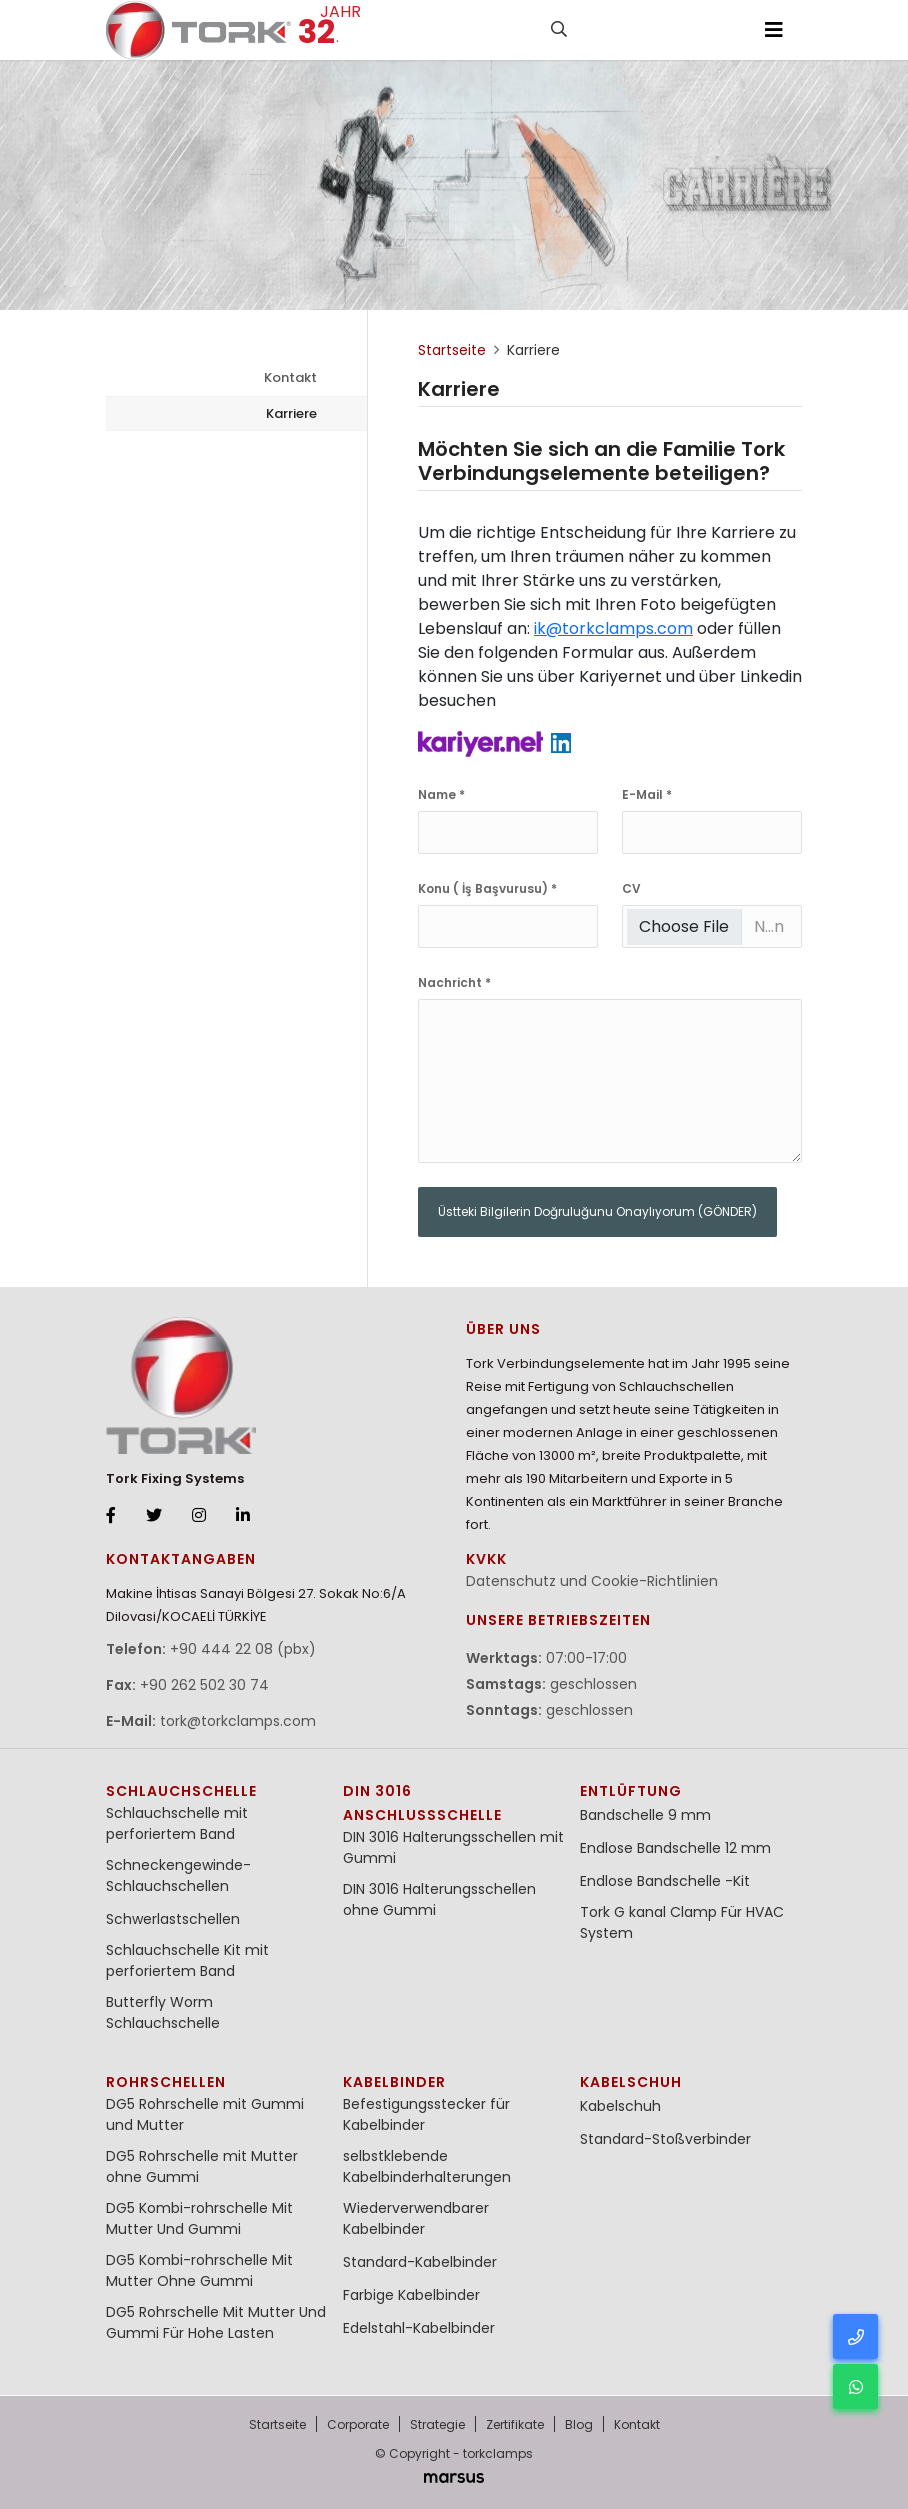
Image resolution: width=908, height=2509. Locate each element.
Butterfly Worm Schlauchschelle (163, 2012)
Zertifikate (515, 2424)
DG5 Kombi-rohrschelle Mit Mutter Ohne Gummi (199, 2270)
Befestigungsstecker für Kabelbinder (426, 2114)
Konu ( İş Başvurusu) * (487, 888)
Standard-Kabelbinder (420, 2262)
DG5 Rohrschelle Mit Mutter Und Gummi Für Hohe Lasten (216, 2322)
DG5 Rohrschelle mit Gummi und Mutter (205, 2114)
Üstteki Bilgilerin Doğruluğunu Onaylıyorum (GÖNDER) (597, 1211)
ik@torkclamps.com (613, 628)
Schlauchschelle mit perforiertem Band (177, 1823)
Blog (579, 2424)
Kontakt (290, 377)
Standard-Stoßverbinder (665, 2139)
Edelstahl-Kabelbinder (419, 2328)
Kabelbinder (394, 2082)
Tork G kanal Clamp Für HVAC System (682, 1922)
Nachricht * (454, 982)
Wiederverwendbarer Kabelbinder (416, 2218)
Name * (441, 794)
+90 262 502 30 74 (204, 1685)
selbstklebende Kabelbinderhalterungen (427, 2166)
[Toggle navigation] (774, 30)
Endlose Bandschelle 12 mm (675, 1848)
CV (631, 888)
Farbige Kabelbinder (411, 2295)
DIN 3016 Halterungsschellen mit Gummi (453, 1847)
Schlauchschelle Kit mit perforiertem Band (187, 1960)
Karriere (291, 413)
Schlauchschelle (181, 1791)
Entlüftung (631, 1791)
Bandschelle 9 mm (645, 1815)
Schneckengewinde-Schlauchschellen (178, 1875)
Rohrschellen (166, 2082)
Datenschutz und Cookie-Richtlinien (592, 1581)
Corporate (358, 2424)
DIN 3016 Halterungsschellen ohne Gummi (439, 1899)
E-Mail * (647, 794)
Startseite (277, 2424)
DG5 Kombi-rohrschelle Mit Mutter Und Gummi (199, 2218)
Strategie (437, 2424)
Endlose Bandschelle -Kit (665, 1881)
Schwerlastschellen (173, 1919)
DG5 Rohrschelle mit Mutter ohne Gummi (202, 2166)
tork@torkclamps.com (238, 1721)
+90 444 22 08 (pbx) (243, 1649)
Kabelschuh (631, 2082)
